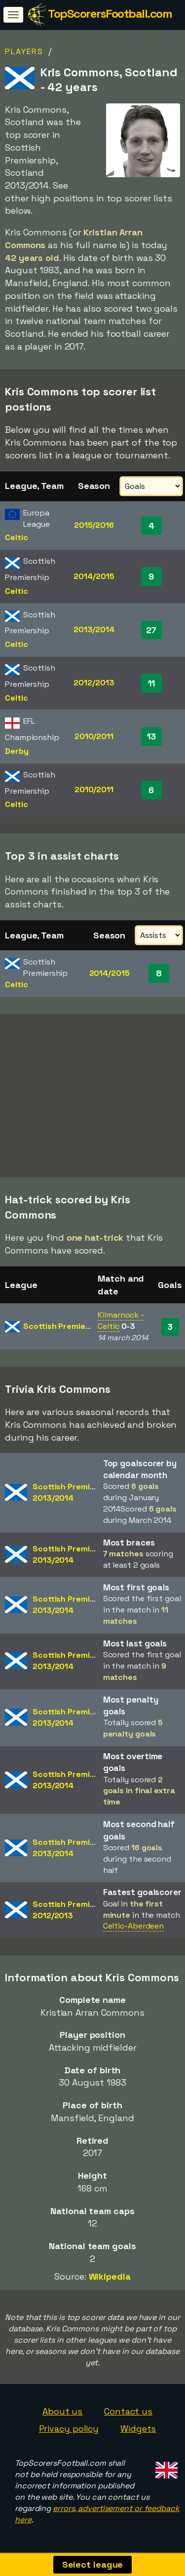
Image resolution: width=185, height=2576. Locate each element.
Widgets (138, 2428)
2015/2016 (94, 525)
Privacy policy (69, 2428)
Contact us (128, 2411)
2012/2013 (94, 682)
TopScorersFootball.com (110, 13)
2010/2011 (93, 736)
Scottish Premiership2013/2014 (73, 1492)
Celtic (16, 537)
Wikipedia (110, 2276)
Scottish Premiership (64, 1326)
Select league (92, 2564)
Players (24, 51)
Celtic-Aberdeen (133, 1926)
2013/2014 (94, 629)
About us (62, 2411)
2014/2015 (94, 576)
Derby (17, 751)
